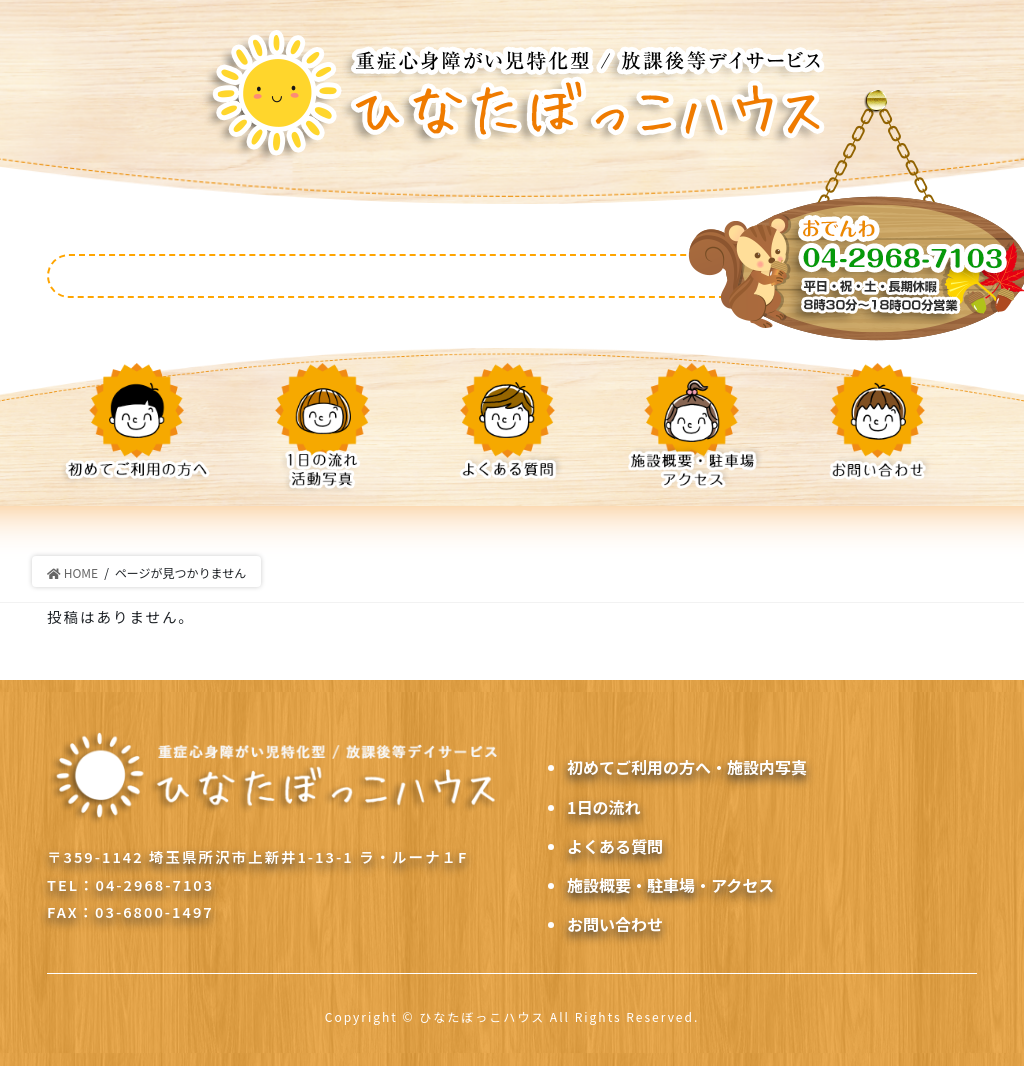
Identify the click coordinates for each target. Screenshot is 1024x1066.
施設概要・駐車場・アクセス (670, 885)
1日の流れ (603, 807)
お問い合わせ (615, 924)
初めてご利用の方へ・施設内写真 (687, 767)
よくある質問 (615, 846)
